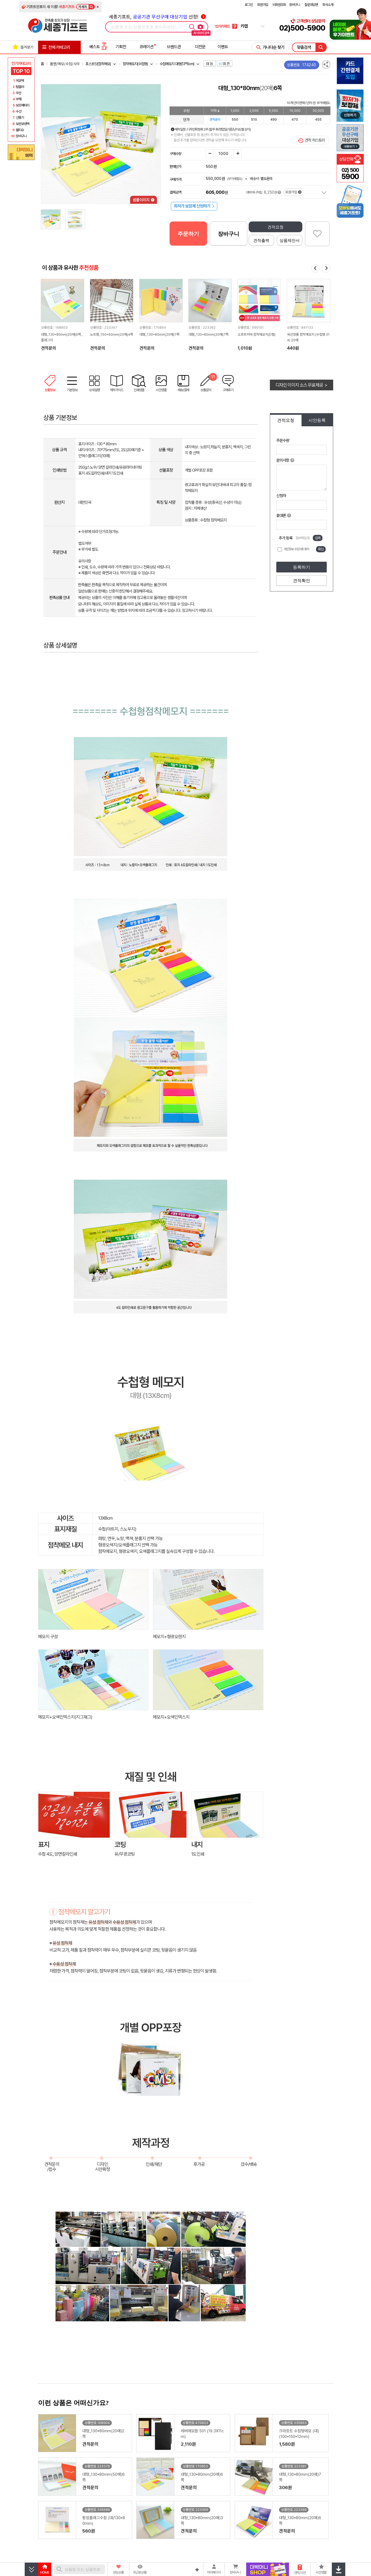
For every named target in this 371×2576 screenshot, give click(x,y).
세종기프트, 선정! (157, 17)
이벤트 (223, 46)
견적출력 (261, 240)
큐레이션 (146, 46)
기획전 (121, 46)
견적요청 (275, 227)
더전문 (200, 46)
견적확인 (301, 580)
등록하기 (301, 567)
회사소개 (327, 5)
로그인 (249, 5)
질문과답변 (311, 5)
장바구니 (294, 5)
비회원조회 (279, 5)
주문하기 (188, 234)
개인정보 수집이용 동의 (296, 549)
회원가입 (262, 5)
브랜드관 (174, 46)
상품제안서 (290, 240)
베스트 (98, 47)
